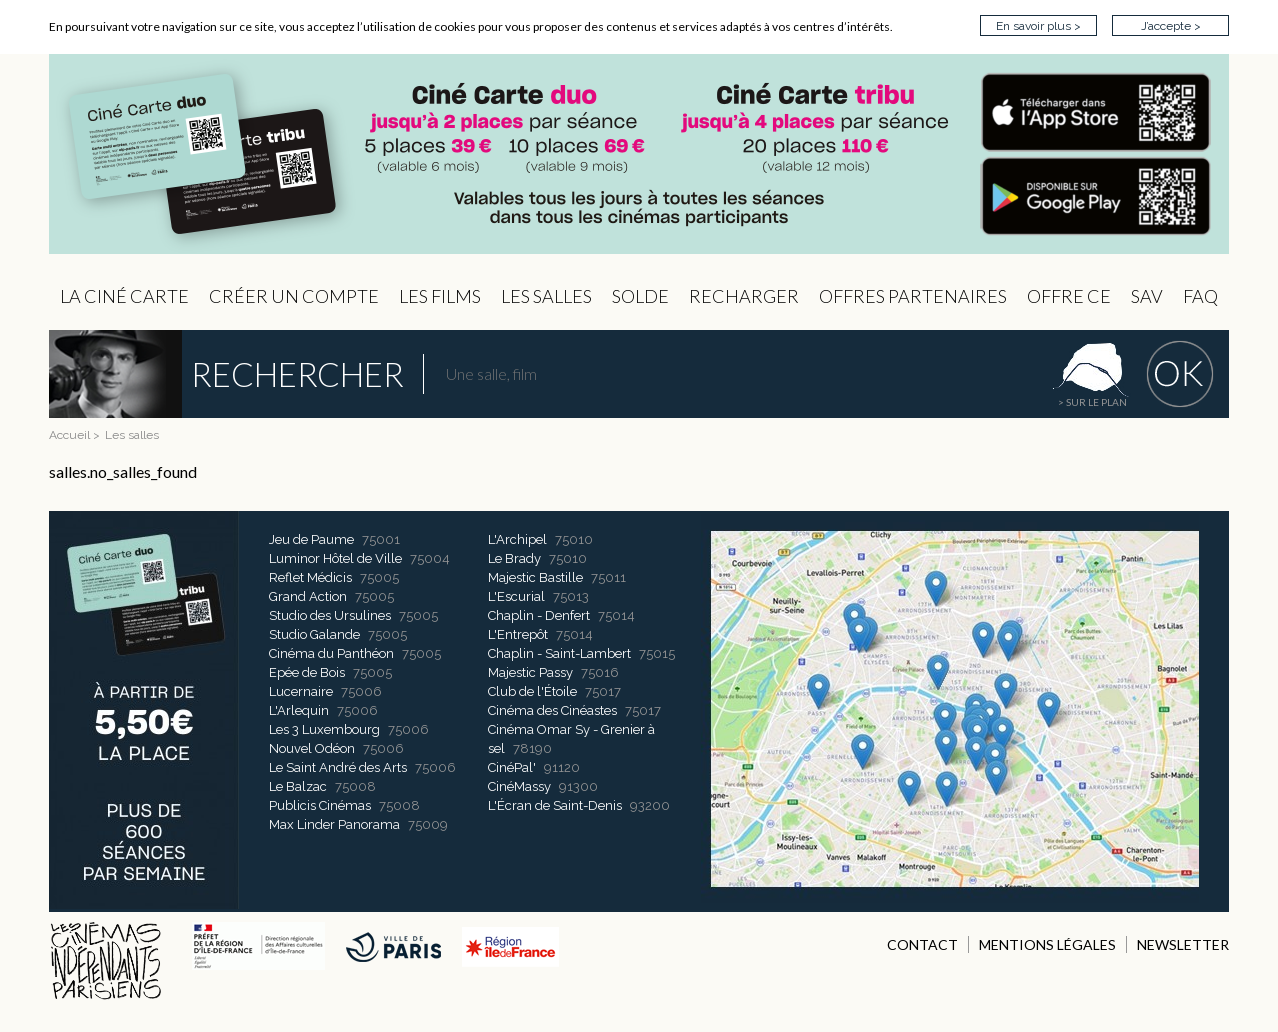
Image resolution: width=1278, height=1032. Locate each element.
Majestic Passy (530, 672)
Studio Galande (314, 634)
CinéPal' (512, 767)
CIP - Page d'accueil (639, 154)
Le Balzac (298, 786)
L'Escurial (516, 596)
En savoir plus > (1038, 26)
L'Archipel (517, 539)
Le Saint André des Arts (338, 767)
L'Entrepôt (518, 634)
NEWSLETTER (1183, 944)
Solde (640, 296)
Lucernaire (301, 691)
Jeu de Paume (311, 539)
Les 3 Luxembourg (324, 729)
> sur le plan (1092, 402)
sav (1147, 296)
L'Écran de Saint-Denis (555, 805)
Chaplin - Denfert (539, 615)
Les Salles (546, 296)
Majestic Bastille (535, 577)
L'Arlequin (299, 710)
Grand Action (308, 596)
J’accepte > (1171, 26)
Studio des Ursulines (330, 615)
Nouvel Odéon (312, 748)
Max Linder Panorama (334, 824)
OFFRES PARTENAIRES (913, 296)
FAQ (1200, 296)
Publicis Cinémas (320, 805)
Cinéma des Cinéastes (552, 710)
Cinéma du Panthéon (331, 653)
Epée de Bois (307, 672)
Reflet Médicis (310, 577)
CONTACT (922, 944)
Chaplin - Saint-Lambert (559, 653)
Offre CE (1069, 296)
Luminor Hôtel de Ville (335, 558)
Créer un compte (294, 296)
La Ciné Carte (124, 296)
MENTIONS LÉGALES (1047, 944)
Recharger (744, 296)
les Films (440, 296)
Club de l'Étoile (532, 691)
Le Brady (514, 558)
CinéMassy (519, 786)
